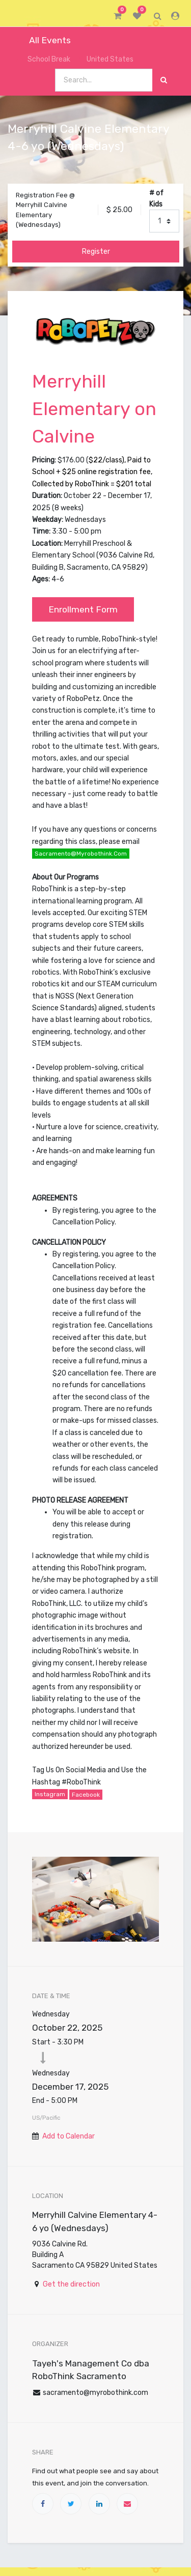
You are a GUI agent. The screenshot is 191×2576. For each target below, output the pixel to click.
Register (96, 251)
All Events (43, 40)
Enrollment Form (83, 609)
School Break (43, 59)
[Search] (163, 80)
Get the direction (71, 2284)
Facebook (86, 1794)
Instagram (50, 1794)
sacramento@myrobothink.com (81, 853)
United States (105, 59)
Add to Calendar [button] (68, 2136)
